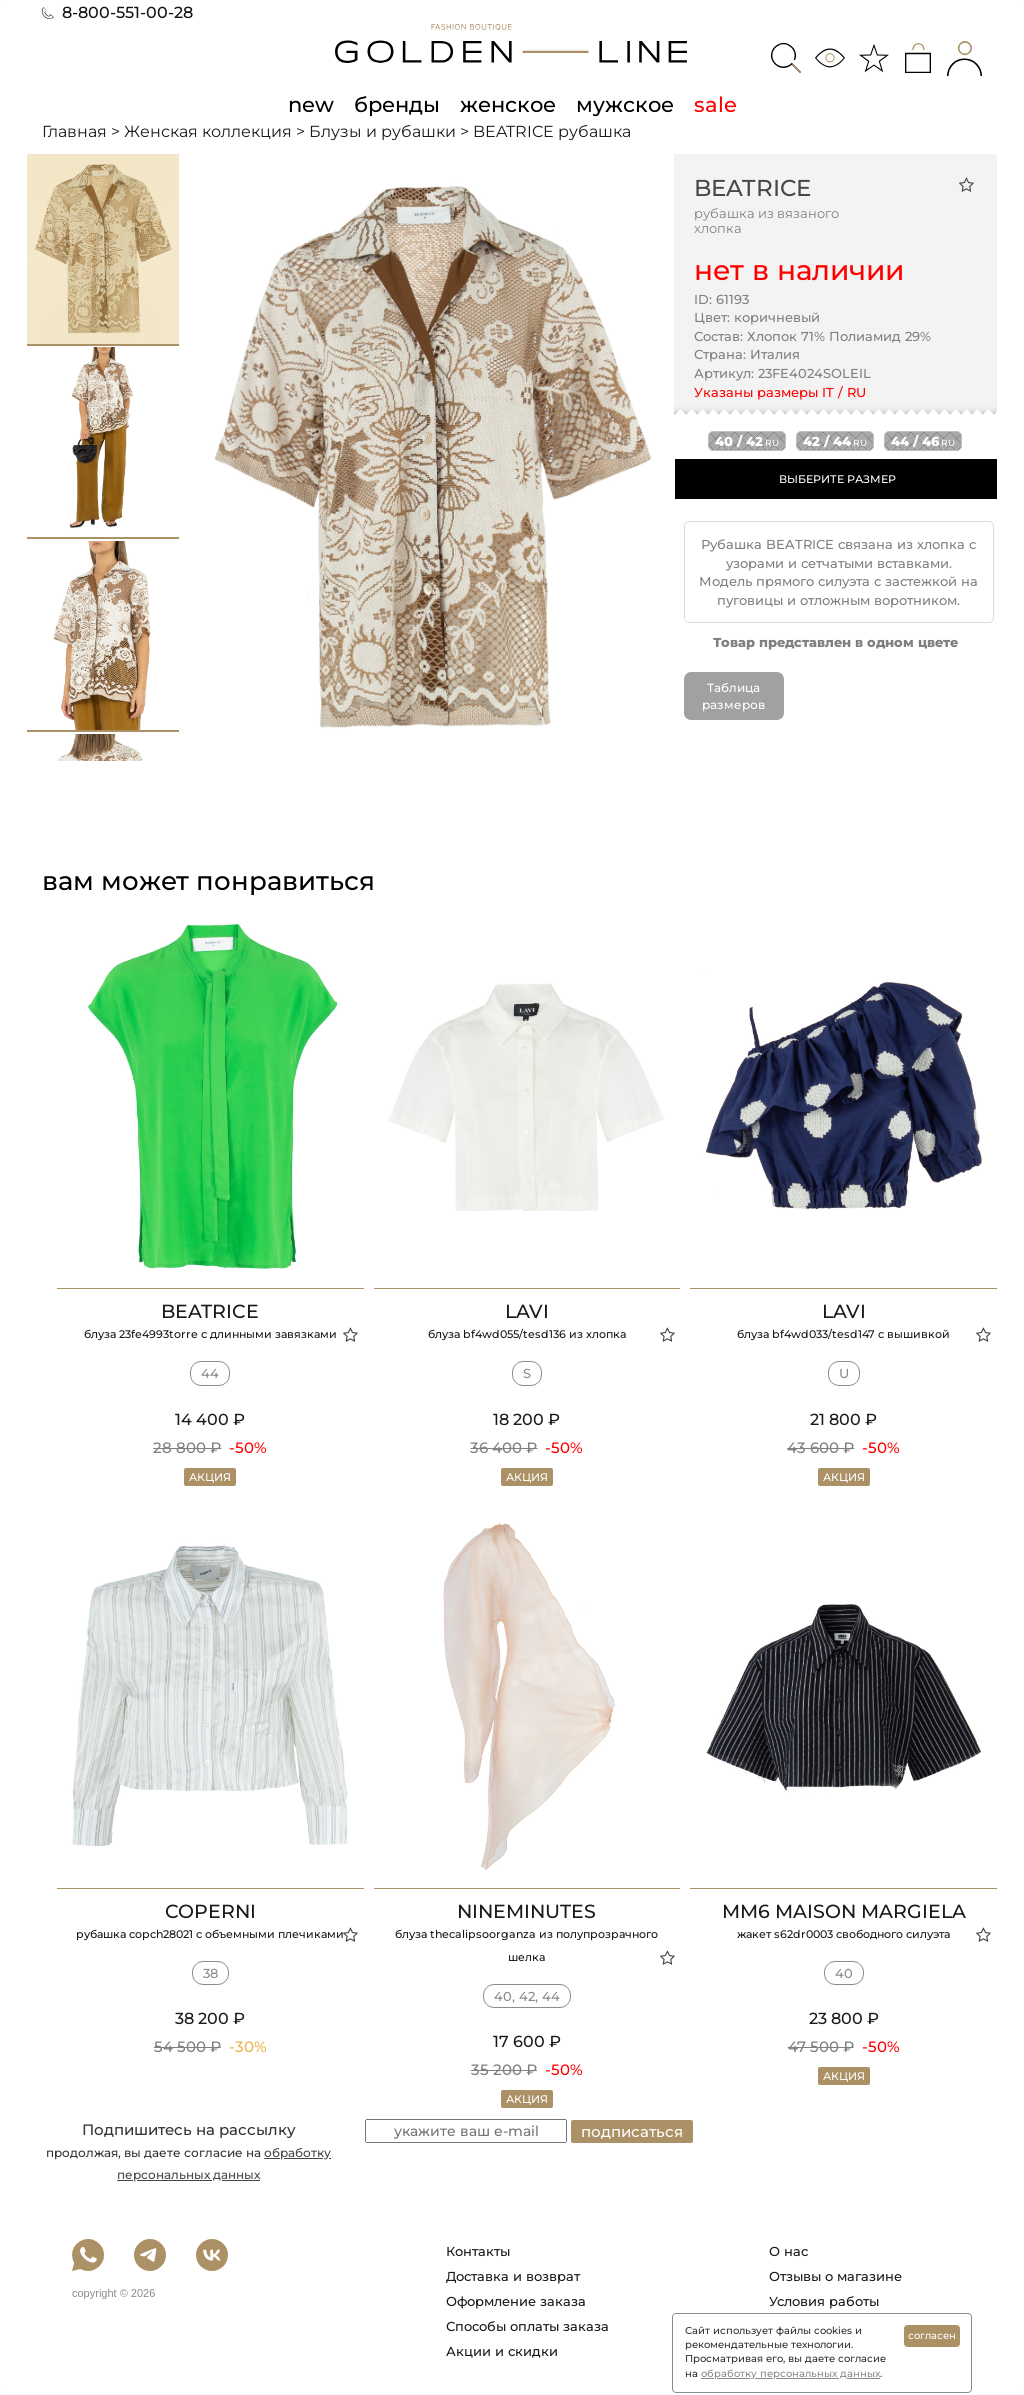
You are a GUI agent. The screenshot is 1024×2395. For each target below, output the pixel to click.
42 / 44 (835, 441)
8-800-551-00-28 (117, 12)
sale (715, 104)
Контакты (478, 2251)
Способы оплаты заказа (527, 2326)
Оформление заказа (516, 2301)
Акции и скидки (502, 2351)
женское (508, 104)
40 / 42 (747, 441)
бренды (397, 104)
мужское (625, 104)
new (311, 104)
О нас (788, 2251)
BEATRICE (752, 188)
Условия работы (824, 2301)
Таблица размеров (733, 696)
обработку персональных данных (790, 2373)
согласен (932, 2335)
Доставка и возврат (513, 2276)
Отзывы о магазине (835, 2276)
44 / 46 (923, 441)
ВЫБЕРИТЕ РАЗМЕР (837, 479)
